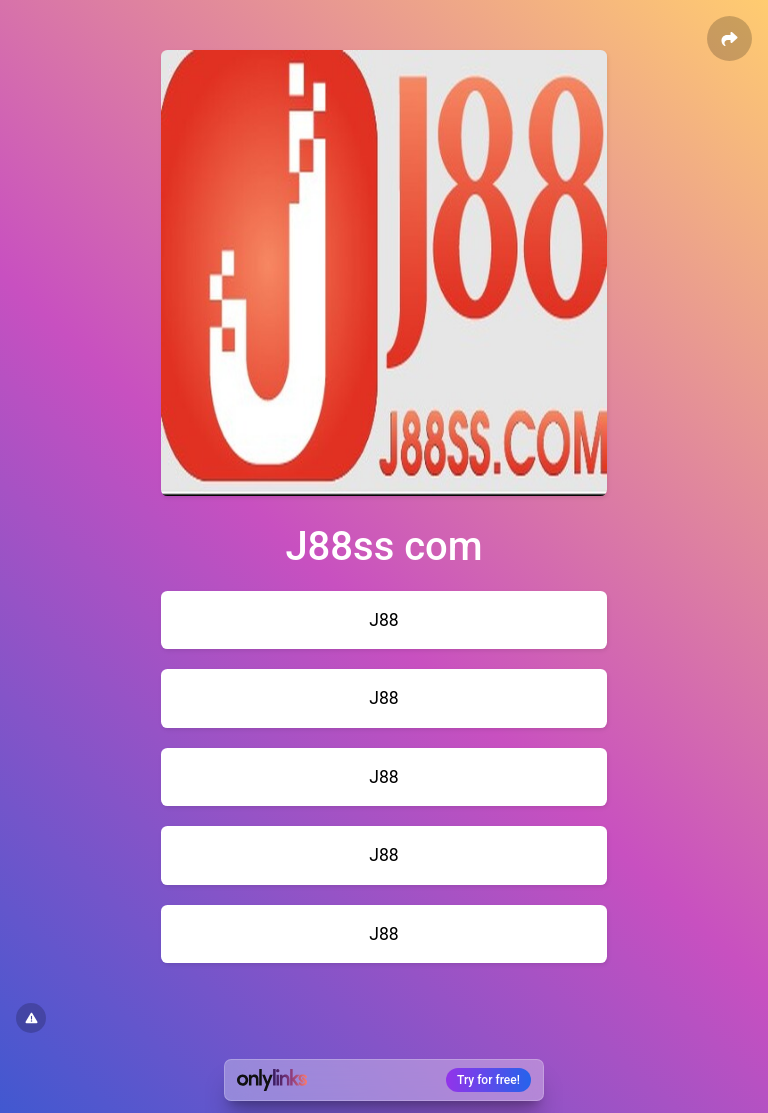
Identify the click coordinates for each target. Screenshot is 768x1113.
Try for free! (488, 1080)
